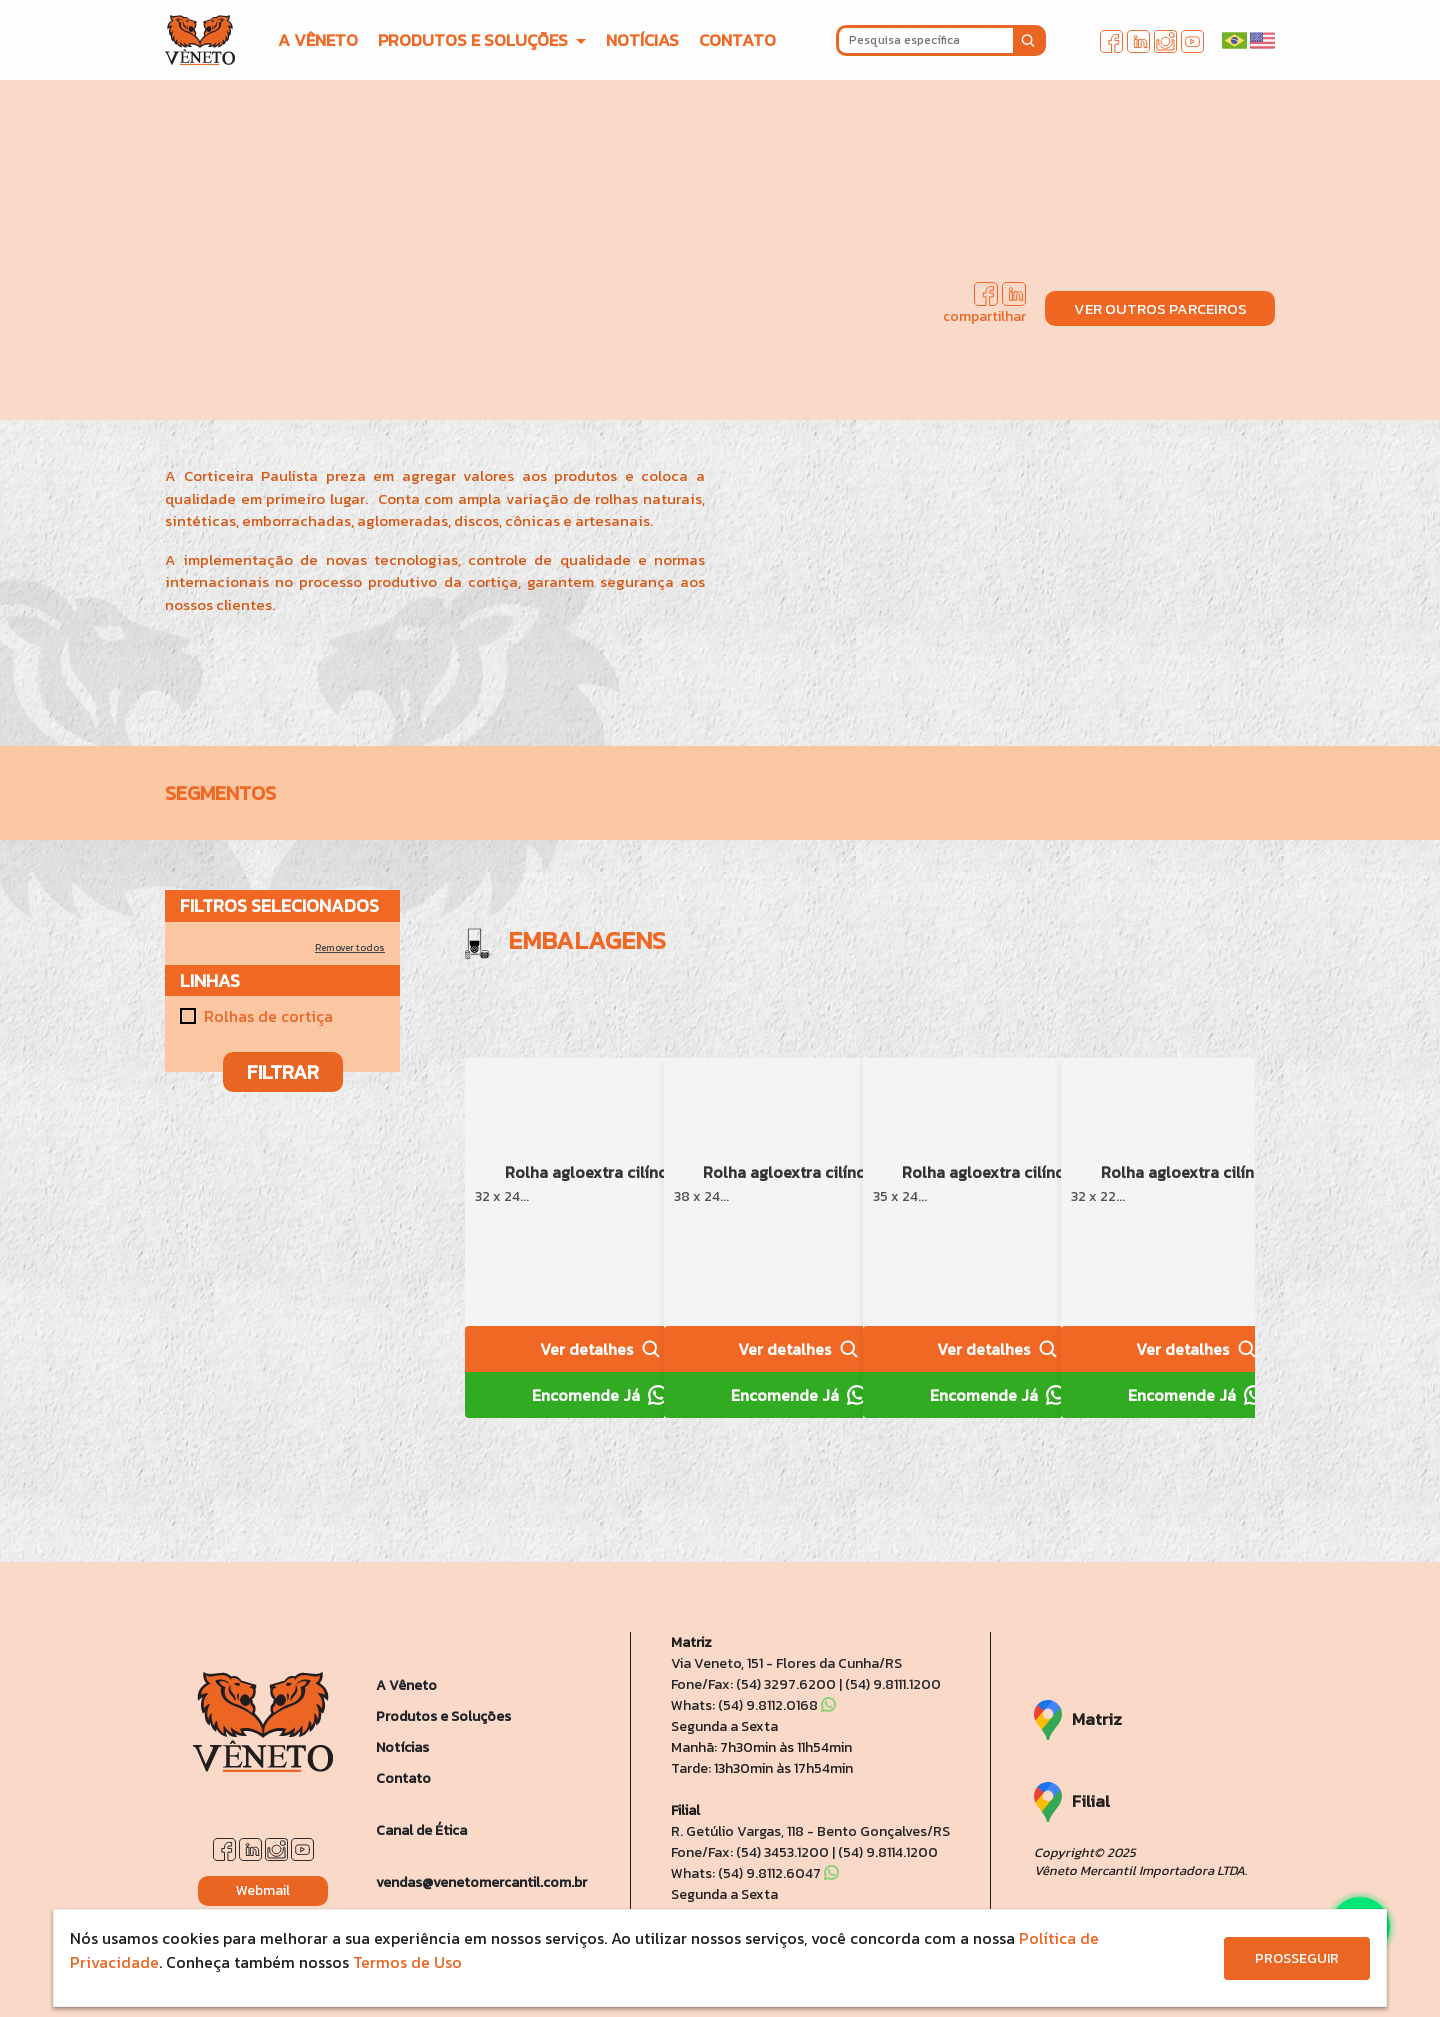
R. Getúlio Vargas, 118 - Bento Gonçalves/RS (810, 1831)
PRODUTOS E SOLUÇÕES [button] (475, 40)
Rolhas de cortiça (268, 1016)
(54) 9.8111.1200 (893, 1684)
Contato (403, 1778)
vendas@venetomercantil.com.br (481, 1882)
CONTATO (737, 40)
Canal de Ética (421, 1830)
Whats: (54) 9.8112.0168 (753, 1705)
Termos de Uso (407, 1962)
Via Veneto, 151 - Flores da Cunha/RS (786, 1663)
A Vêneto (406, 1685)
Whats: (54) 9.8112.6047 (755, 1873)
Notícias (402, 1747)
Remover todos (350, 947)
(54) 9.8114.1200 (888, 1852)
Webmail (263, 1890)
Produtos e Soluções (443, 1716)
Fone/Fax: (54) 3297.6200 (753, 1684)
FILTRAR (283, 1072)
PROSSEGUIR (1297, 1958)
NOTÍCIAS (642, 40)
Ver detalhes (600, 1349)
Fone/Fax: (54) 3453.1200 (750, 1852)
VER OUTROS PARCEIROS (1160, 308)
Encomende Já (600, 1395)
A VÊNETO (318, 40)
